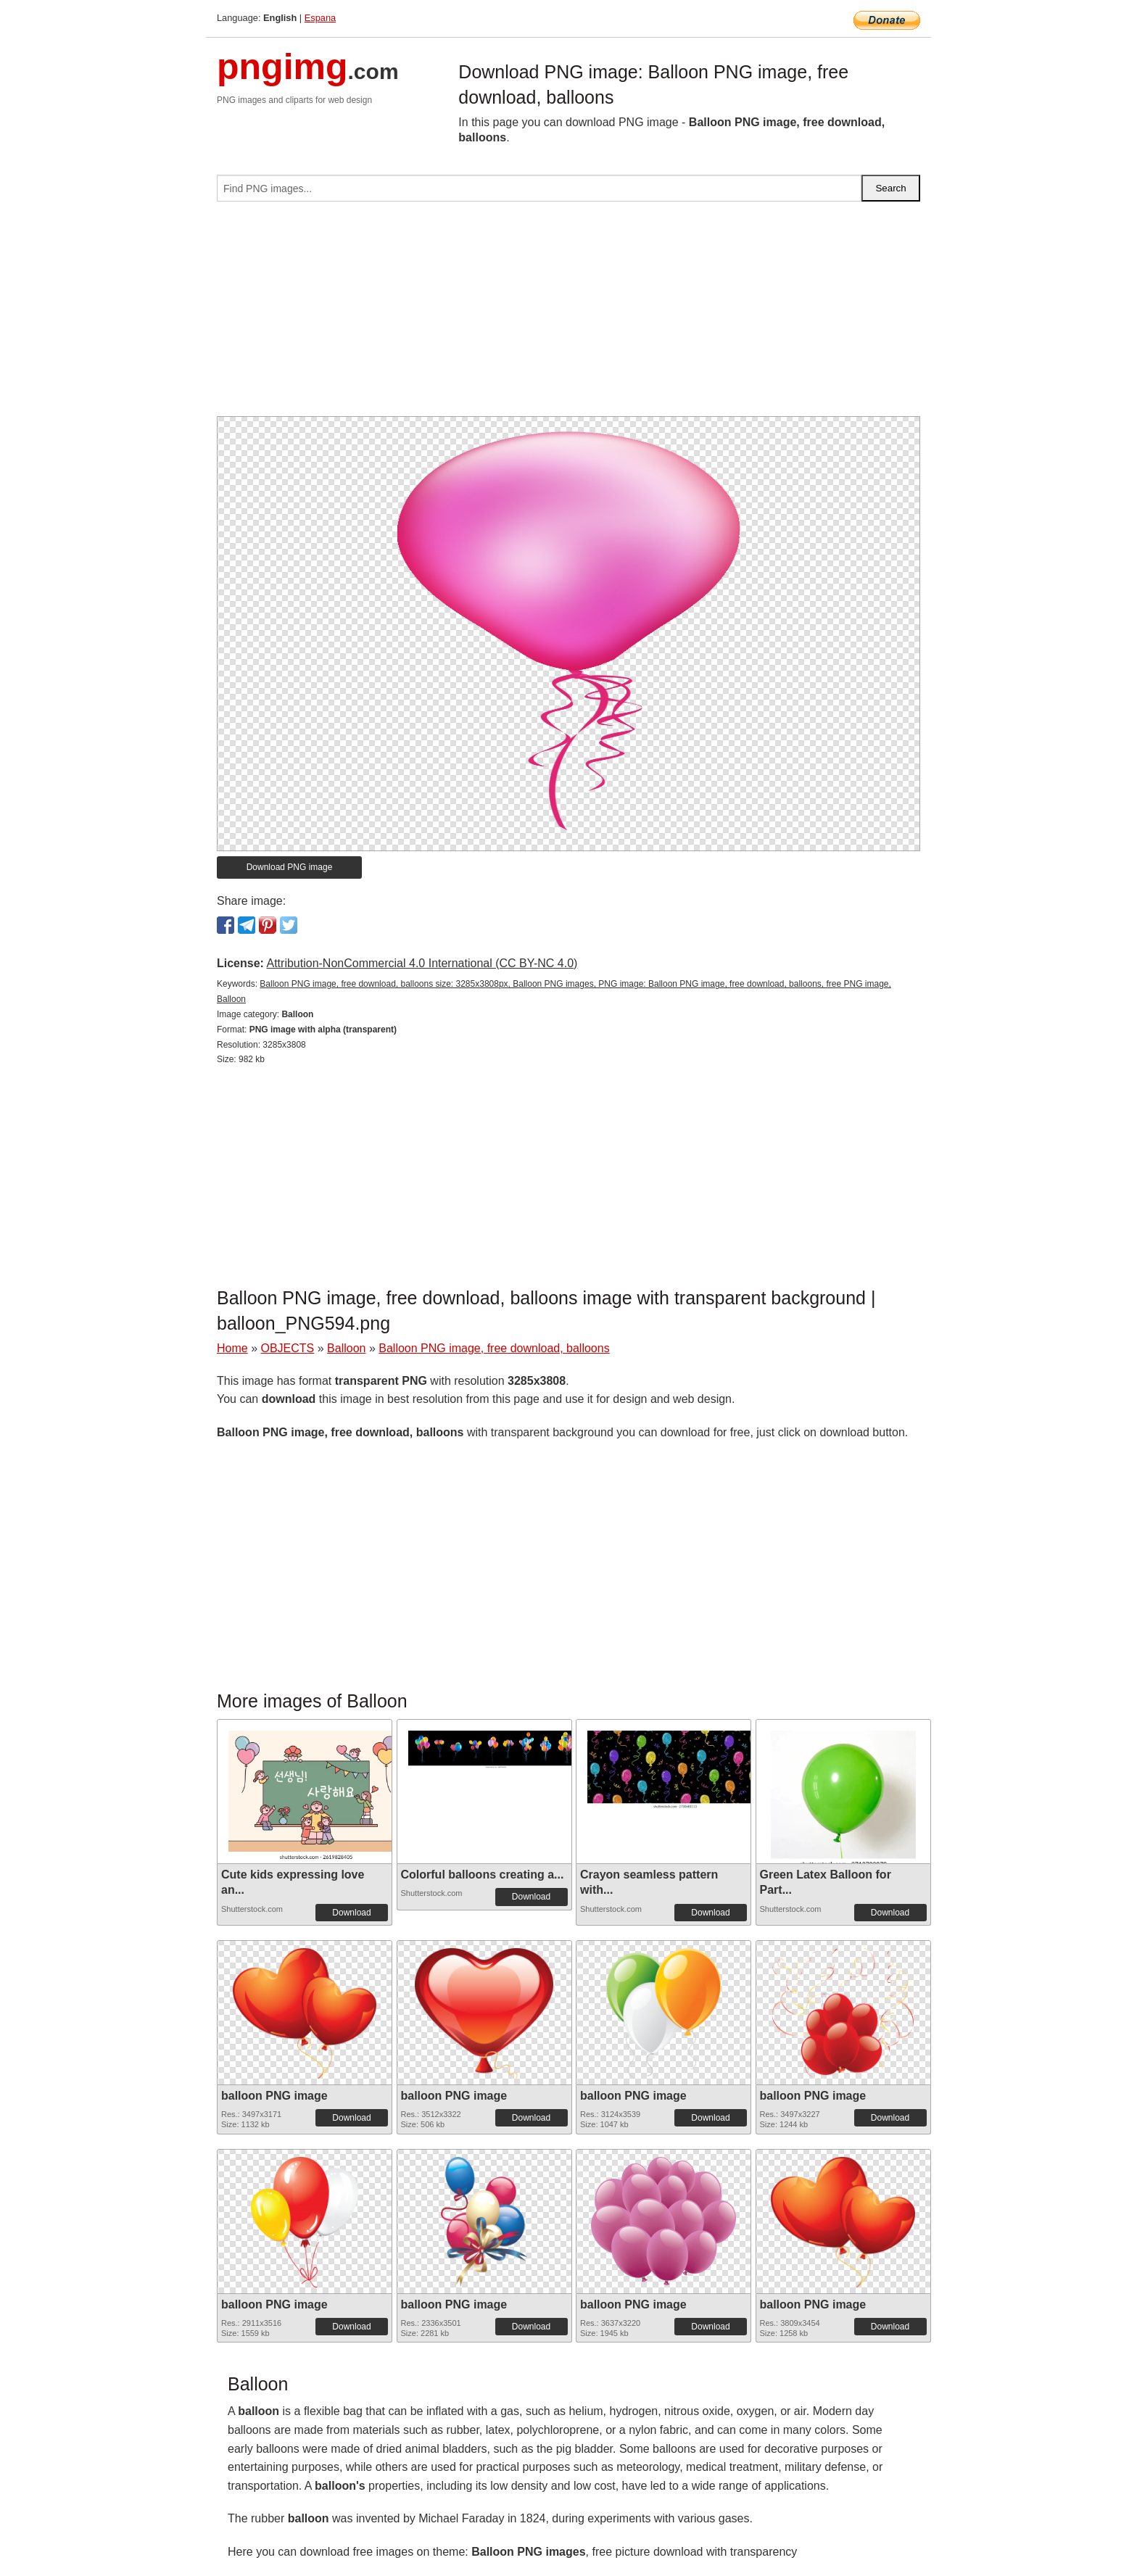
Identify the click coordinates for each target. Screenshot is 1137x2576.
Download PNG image (290, 867)
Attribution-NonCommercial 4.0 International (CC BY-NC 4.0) (421, 963)
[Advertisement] (568, 314)
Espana (320, 17)
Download (351, 1913)
